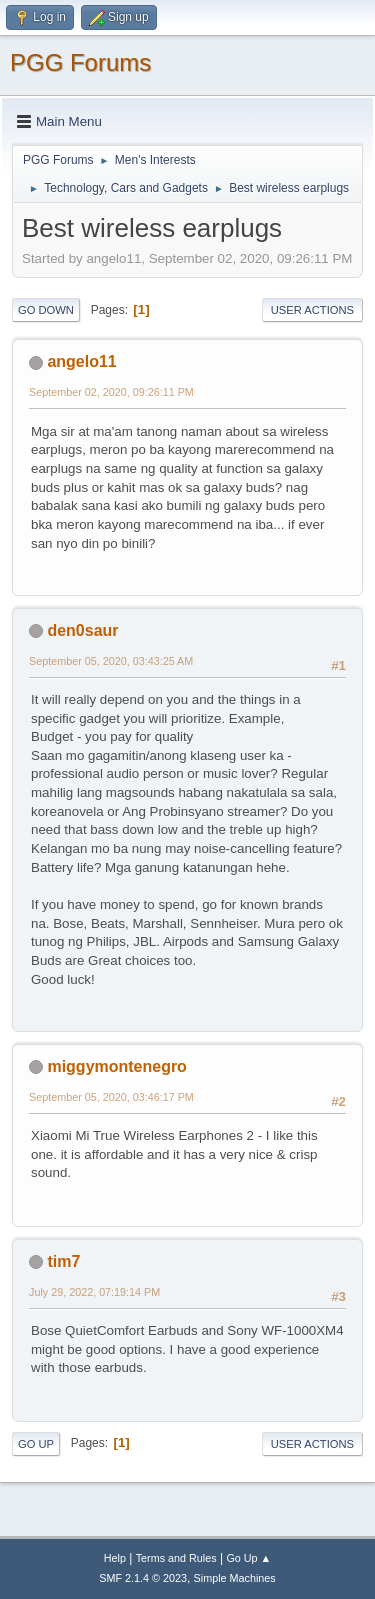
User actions (312, 310)
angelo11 (81, 361)
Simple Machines (235, 1578)
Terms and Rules (176, 1558)
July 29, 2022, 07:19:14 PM (94, 1292)
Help (115, 1558)
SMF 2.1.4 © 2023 (143, 1578)
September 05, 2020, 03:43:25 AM (111, 661)
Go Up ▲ (248, 1558)
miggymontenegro (116, 1066)
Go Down (46, 310)
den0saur (82, 630)
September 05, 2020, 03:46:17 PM (111, 1097)
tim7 (63, 1261)
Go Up (36, 1444)
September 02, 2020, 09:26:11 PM (111, 392)
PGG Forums (80, 62)
